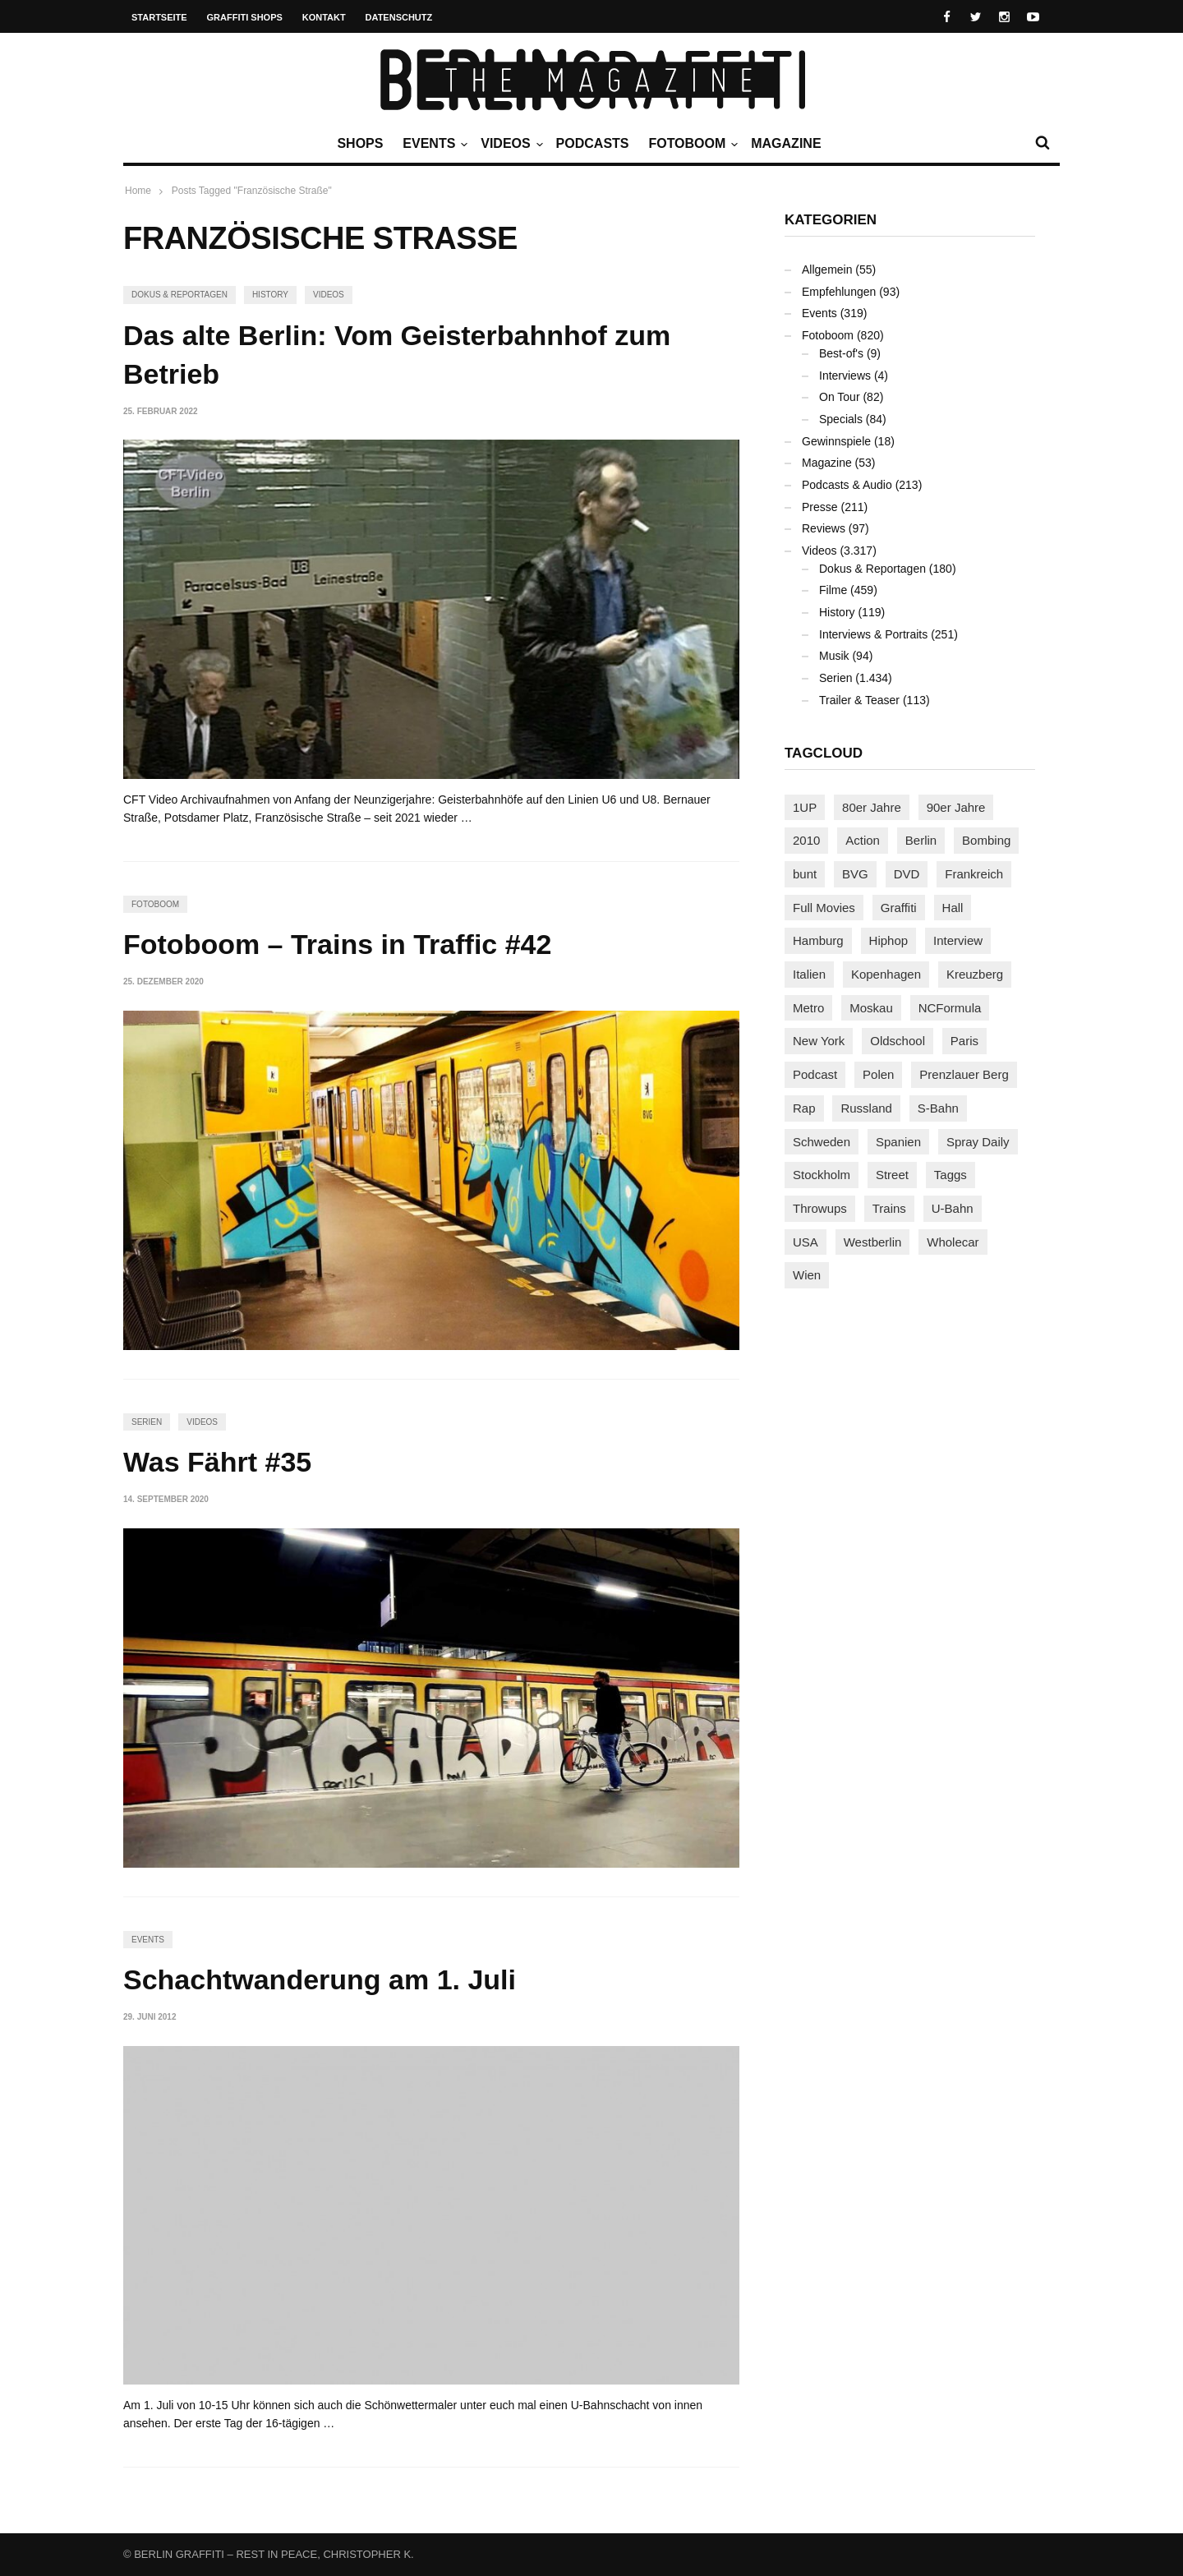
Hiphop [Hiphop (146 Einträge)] (889, 940)
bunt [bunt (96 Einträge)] (805, 874)
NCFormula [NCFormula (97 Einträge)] (950, 1008)
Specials (841, 419)
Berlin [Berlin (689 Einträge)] (921, 840)
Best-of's (841, 353)
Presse (820, 507)
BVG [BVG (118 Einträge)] (855, 874)
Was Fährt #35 (217, 1461)
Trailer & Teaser (859, 700)
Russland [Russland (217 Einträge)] (866, 1108)
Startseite (159, 17)
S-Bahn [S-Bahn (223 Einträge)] (938, 1108)
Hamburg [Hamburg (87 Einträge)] (818, 940)
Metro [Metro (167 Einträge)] (808, 1008)
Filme (833, 590)
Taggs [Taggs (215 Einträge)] (950, 1175)
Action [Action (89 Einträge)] (862, 840)
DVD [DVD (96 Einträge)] (907, 874)
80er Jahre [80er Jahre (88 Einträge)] (871, 807)
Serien (146, 1421)
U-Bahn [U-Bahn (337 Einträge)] (953, 1208)
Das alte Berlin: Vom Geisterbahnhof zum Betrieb (396, 355)
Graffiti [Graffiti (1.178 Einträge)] (899, 908)
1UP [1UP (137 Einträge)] (805, 807)
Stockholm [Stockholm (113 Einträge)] (821, 1175)
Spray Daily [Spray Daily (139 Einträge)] (978, 1142)
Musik (834, 655)
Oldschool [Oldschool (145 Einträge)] (897, 1041)
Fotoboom (691, 143)
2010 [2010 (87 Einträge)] (806, 840)
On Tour (839, 396)
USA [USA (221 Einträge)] (805, 1242)
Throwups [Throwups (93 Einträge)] (820, 1208)
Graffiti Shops (245, 17)
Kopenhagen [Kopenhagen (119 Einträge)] (886, 974)
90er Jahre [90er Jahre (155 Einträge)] (956, 807)
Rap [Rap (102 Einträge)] (804, 1108)
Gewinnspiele (836, 441)
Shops (360, 143)
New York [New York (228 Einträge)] (819, 1041)
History (270, 294)
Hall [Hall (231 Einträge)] (953, 908)
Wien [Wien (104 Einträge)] (807, 1275)
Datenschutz (399, 17)
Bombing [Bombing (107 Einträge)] (986, 840)
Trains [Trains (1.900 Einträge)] (889, 1208)
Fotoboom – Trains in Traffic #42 (337, 944)
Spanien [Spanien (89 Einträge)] (898, 1142)
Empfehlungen (839, 291)
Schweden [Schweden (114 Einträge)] (821, 1142)
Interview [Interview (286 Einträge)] (958, 940)
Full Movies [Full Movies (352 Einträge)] (824, 908)
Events (433, 143)
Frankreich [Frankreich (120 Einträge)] (974, 874)
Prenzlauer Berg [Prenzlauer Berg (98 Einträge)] (963, 1074)
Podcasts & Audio (847, 484)
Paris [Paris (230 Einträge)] (964, 1041)
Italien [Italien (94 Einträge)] (809, 974)
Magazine (786, 143)
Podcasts (592, 143)
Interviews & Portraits (873, 634)
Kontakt (324, 17)
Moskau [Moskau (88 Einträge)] (871, 1008)
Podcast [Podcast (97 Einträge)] (815, 1074)
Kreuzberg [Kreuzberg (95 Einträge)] (974, 974)
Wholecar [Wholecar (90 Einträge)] (952, 1242)
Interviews (845, 375)
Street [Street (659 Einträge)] (892, 1175)
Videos (509, 143)
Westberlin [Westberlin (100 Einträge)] (873, 1242)
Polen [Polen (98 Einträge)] (878, 1074)
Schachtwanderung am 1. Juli (319, 1979)
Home (138, 190)
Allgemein (827, 269)
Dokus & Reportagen (179, 294)
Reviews (823, 528)
